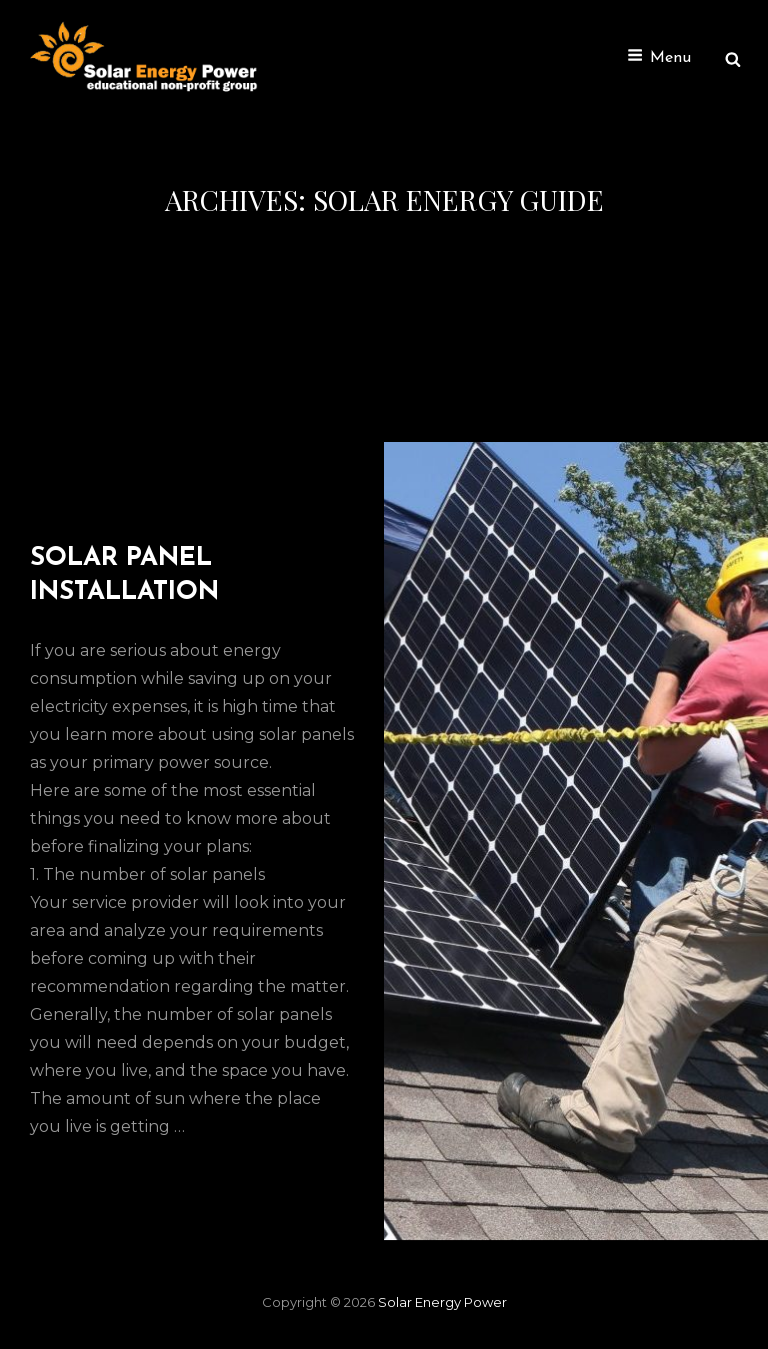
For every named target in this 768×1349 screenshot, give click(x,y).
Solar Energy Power (442, 1302)
